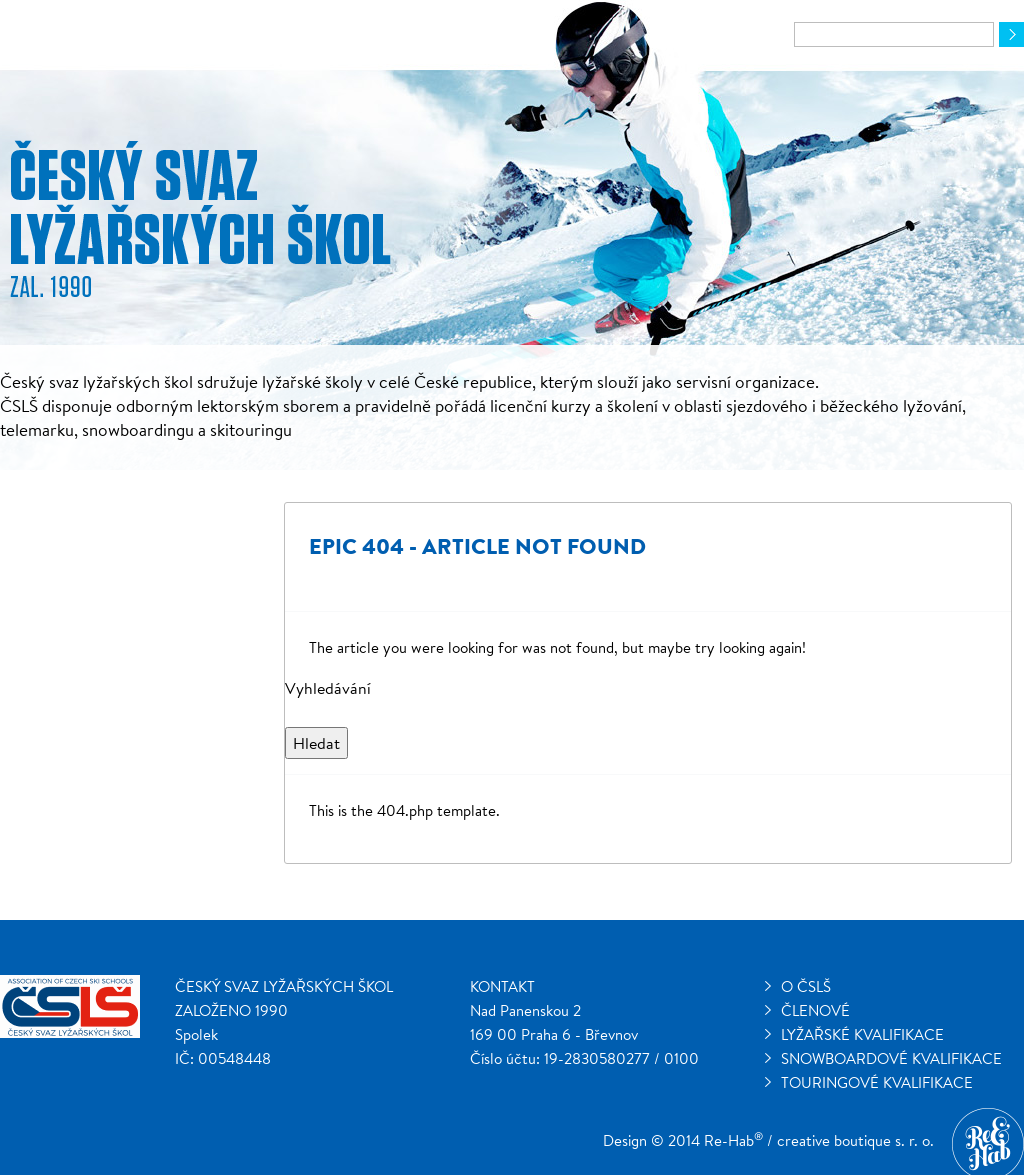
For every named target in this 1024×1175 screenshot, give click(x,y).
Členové (815, 1010)
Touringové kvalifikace (877, 1082)
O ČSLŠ (806, 986)
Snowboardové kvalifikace (891, 1058)
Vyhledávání (328, 687)
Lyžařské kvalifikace (862, 1034)
